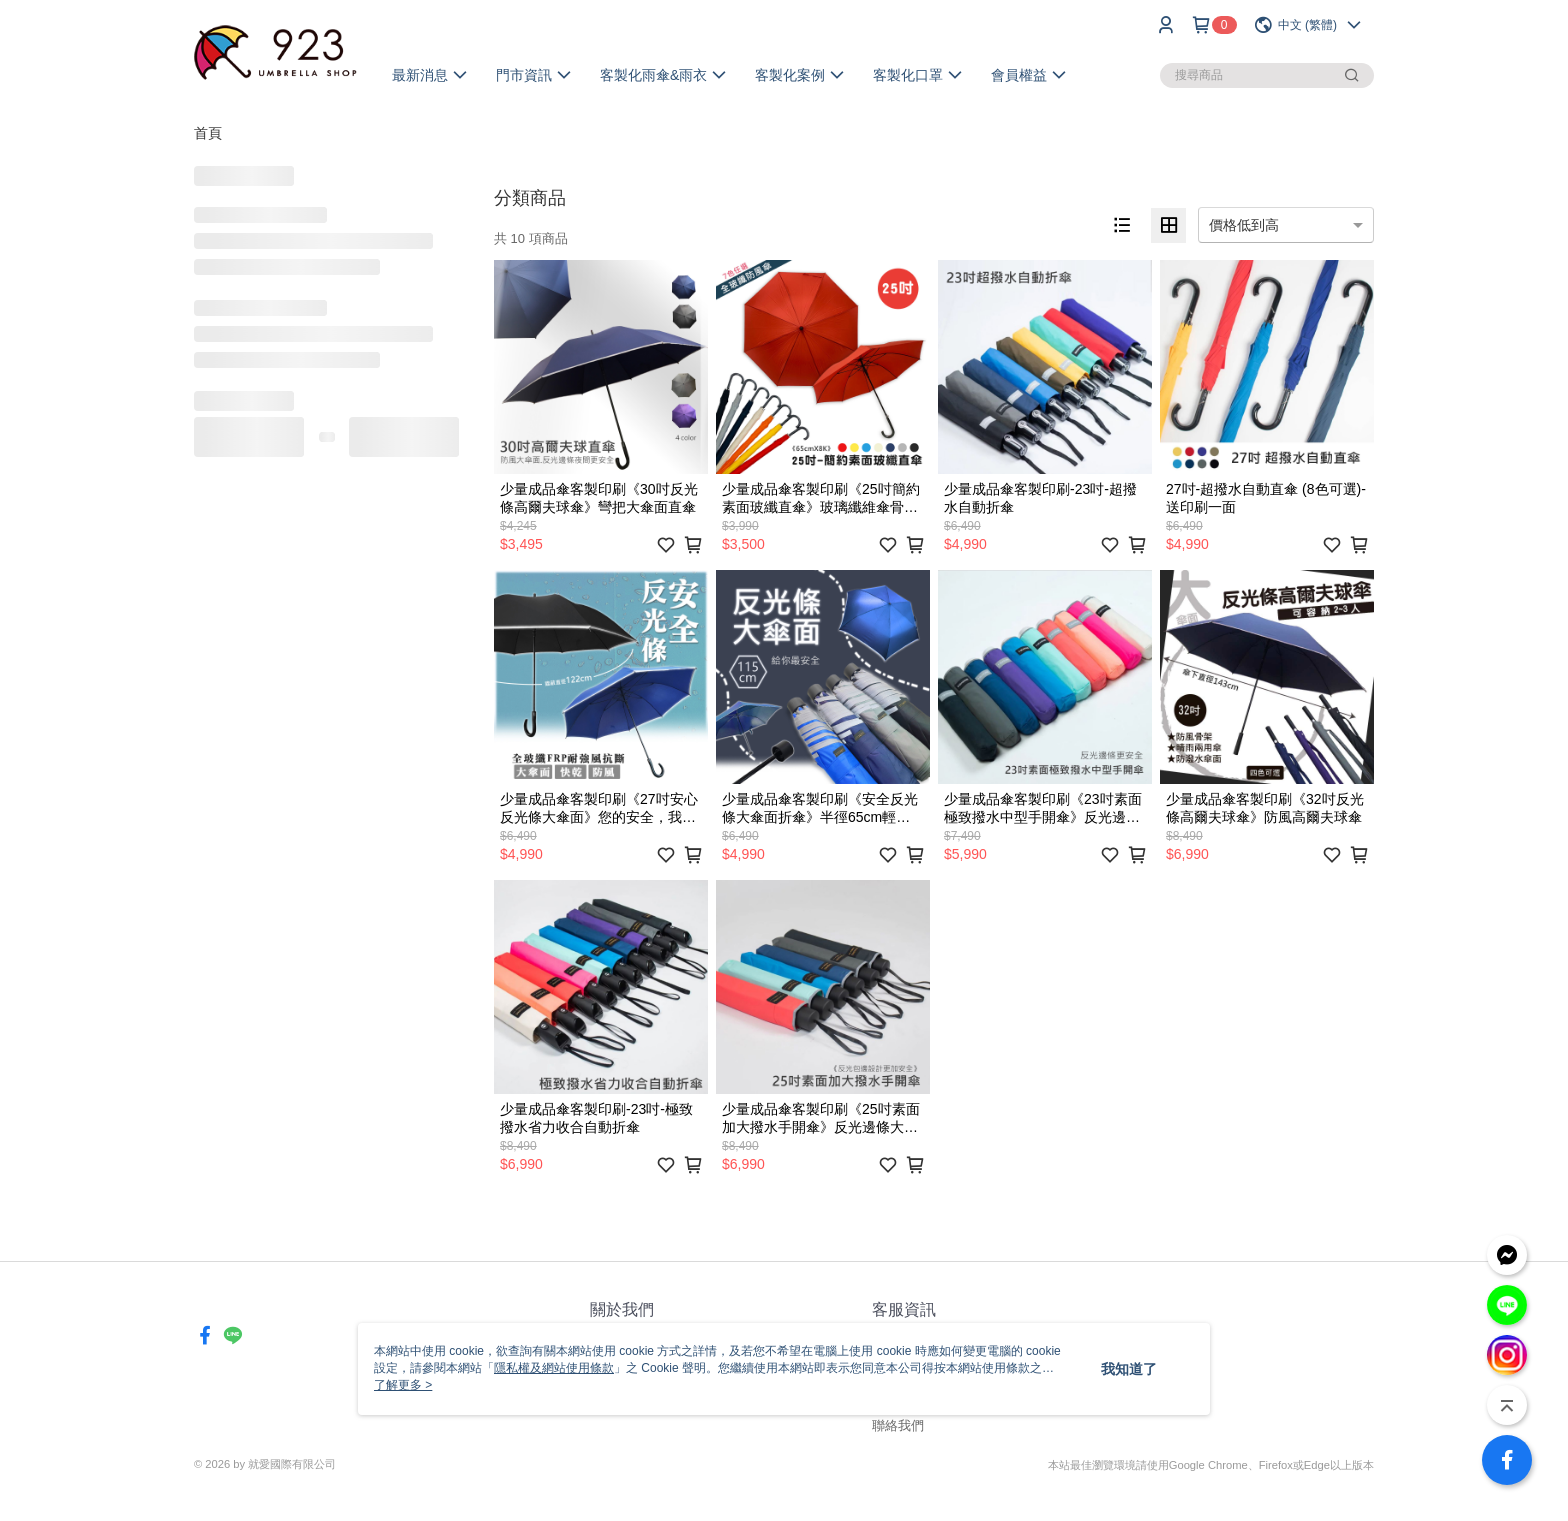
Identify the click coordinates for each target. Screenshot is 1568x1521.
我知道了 (1129, 1369)
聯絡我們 (898, 1425)
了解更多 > (403, 1385)
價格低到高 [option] (1244, 225)
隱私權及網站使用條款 (554, 1368)
